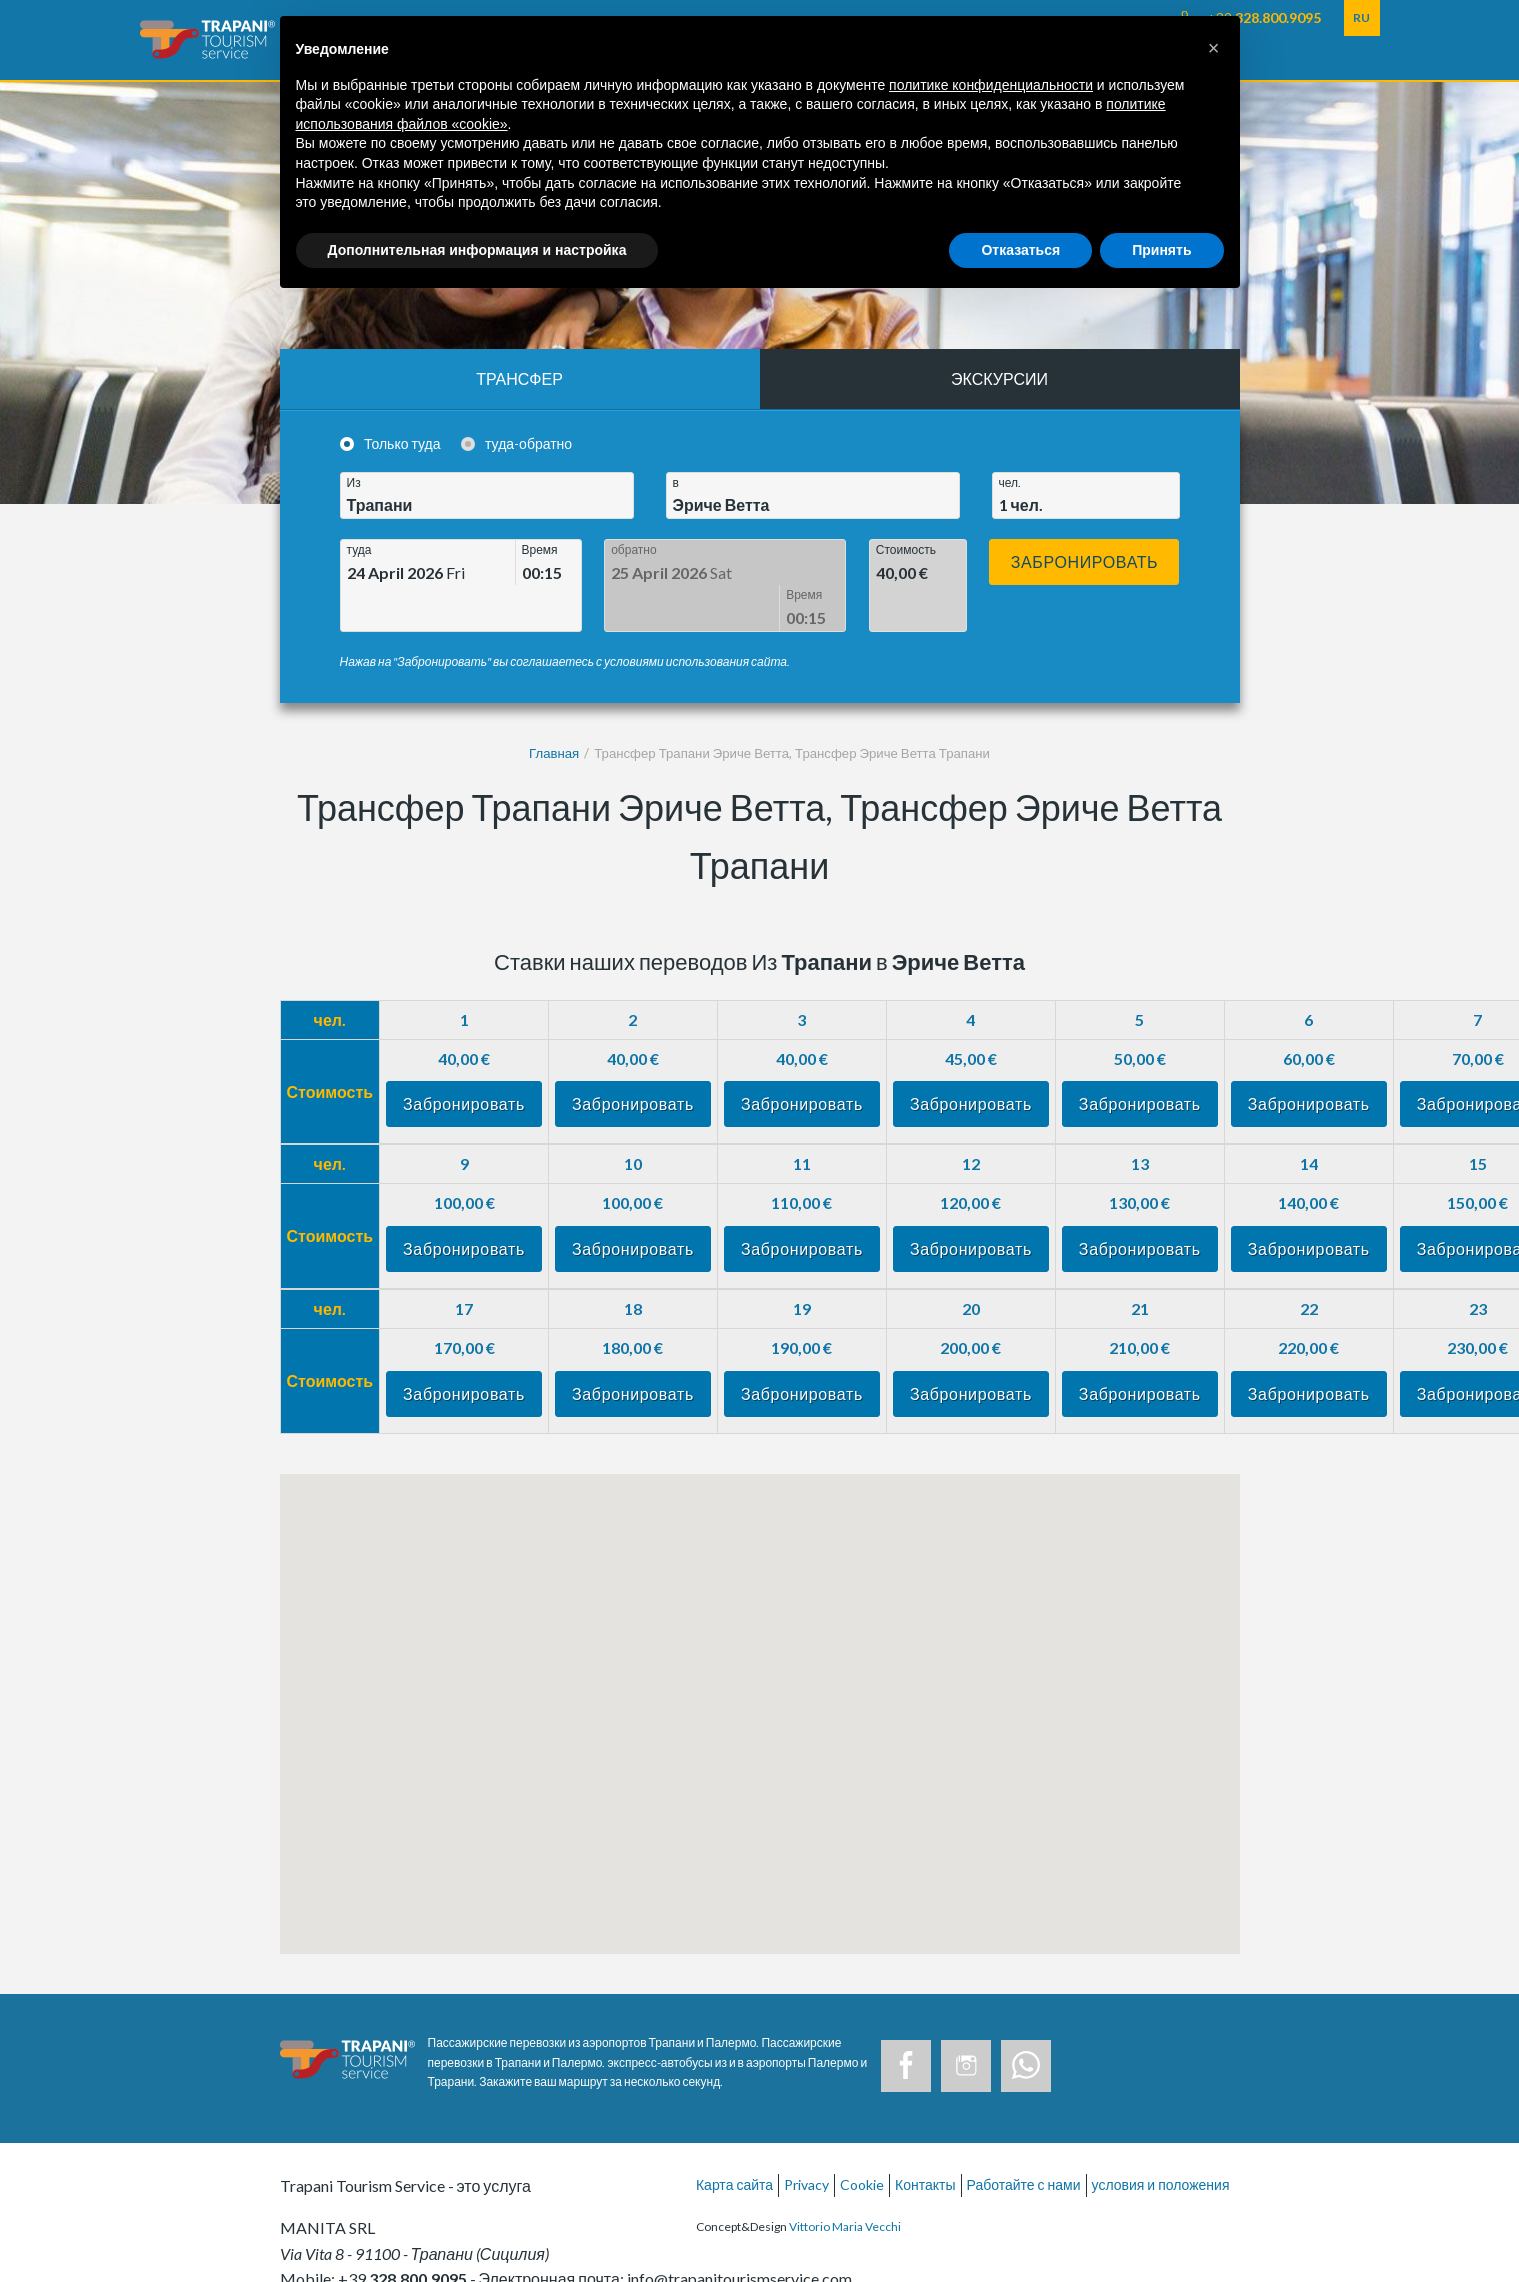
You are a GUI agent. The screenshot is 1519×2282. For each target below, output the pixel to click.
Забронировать (1085, 561)
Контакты (925, 2139)
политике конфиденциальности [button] (991, 85)
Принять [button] (1161, 250)
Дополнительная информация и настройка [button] (477, 250)
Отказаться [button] (1020, 250)
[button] (1214, 48)
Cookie (862, 2139)
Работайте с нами (1024, 2139)
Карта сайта (734, 2139)
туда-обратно (528, 443)
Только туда (402, 443)
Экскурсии (999, 378)
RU (1361, 17)
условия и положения (1161, 2139)
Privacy (806, 2139)
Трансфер (519, 378)
